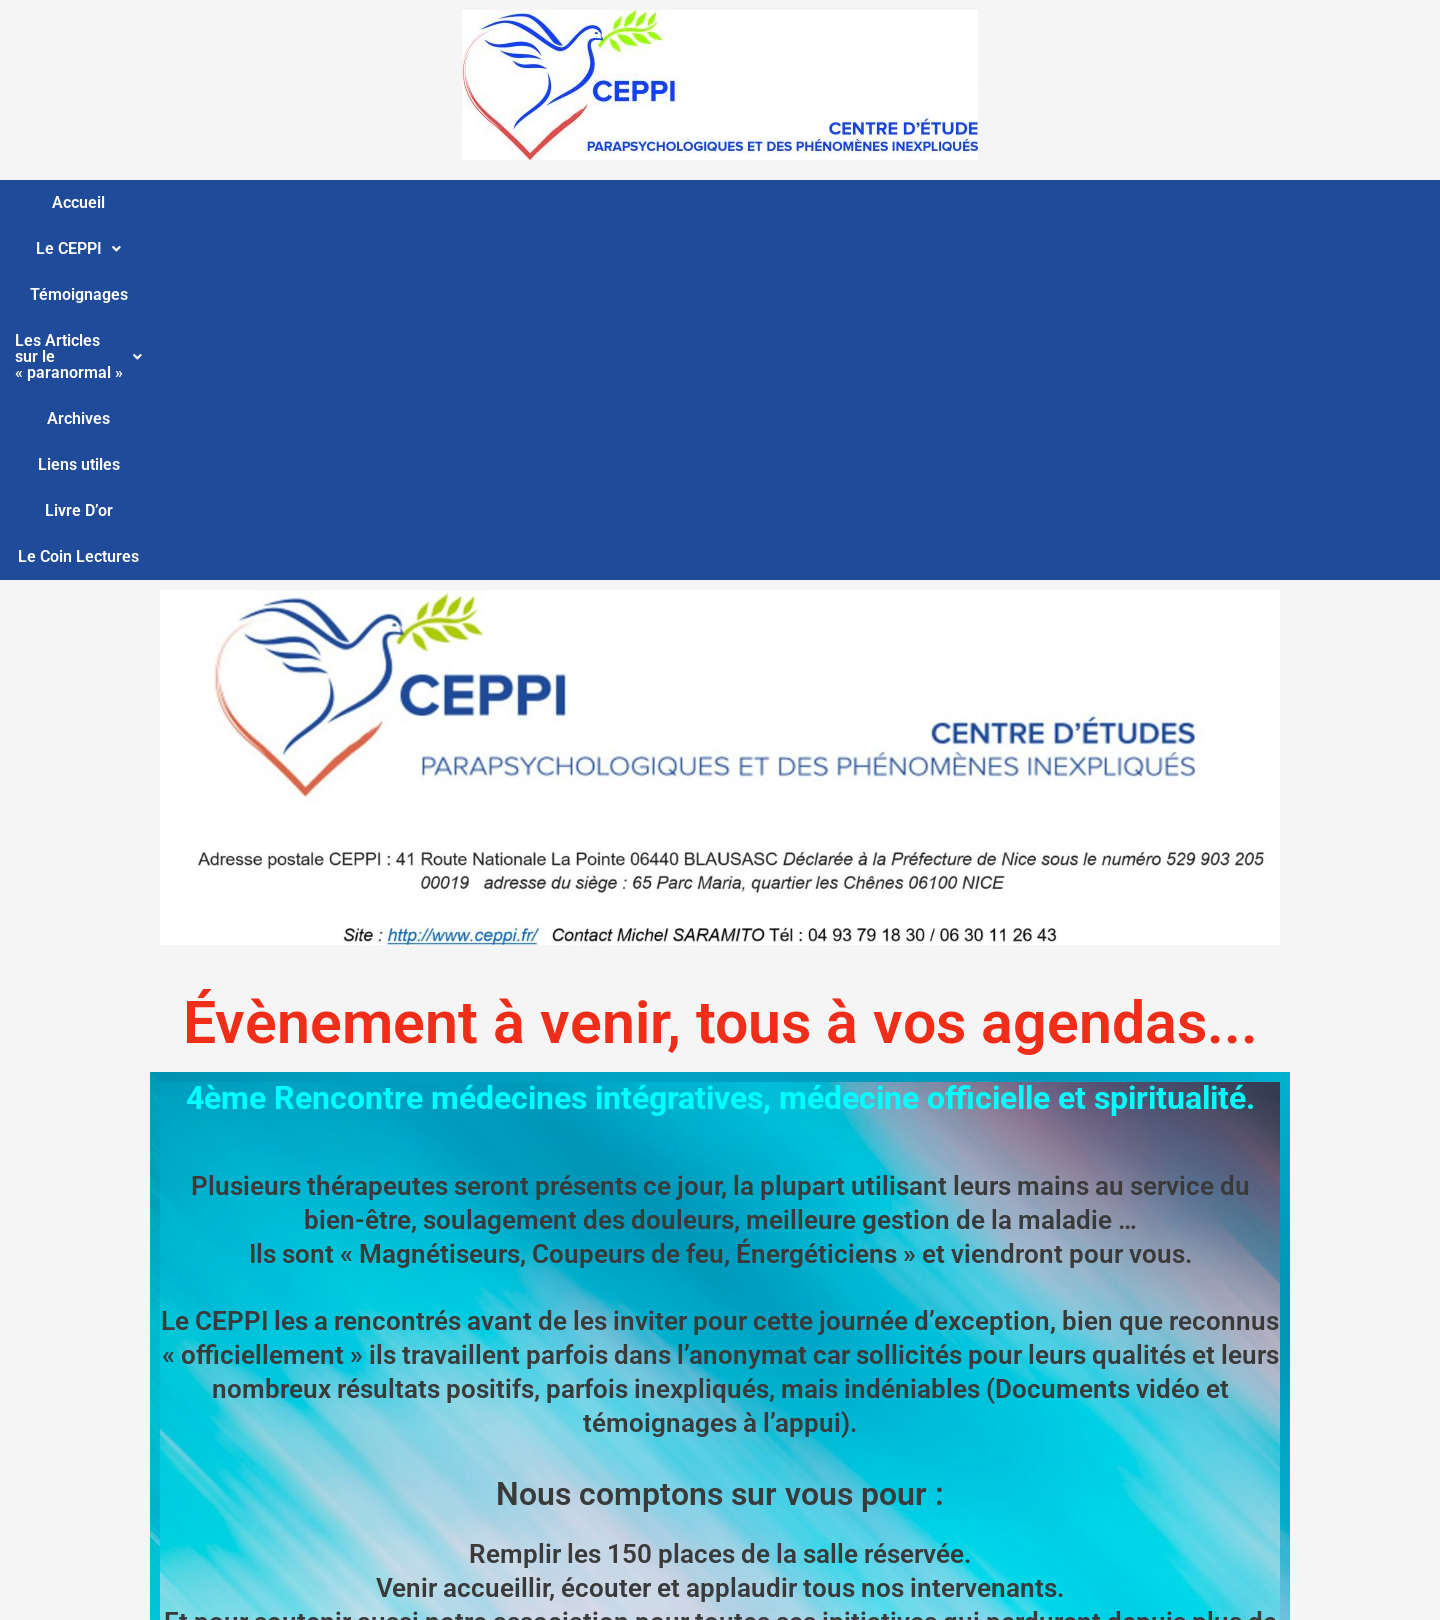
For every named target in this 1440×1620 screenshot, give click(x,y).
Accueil (226, 202)
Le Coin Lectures (1179, 202)
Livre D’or (1055, 202)
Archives (847, 202)
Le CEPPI (325, 202)
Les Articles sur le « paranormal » (656, 202)
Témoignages (447, 202)
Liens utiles (950, 202)
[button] (325, 203)
